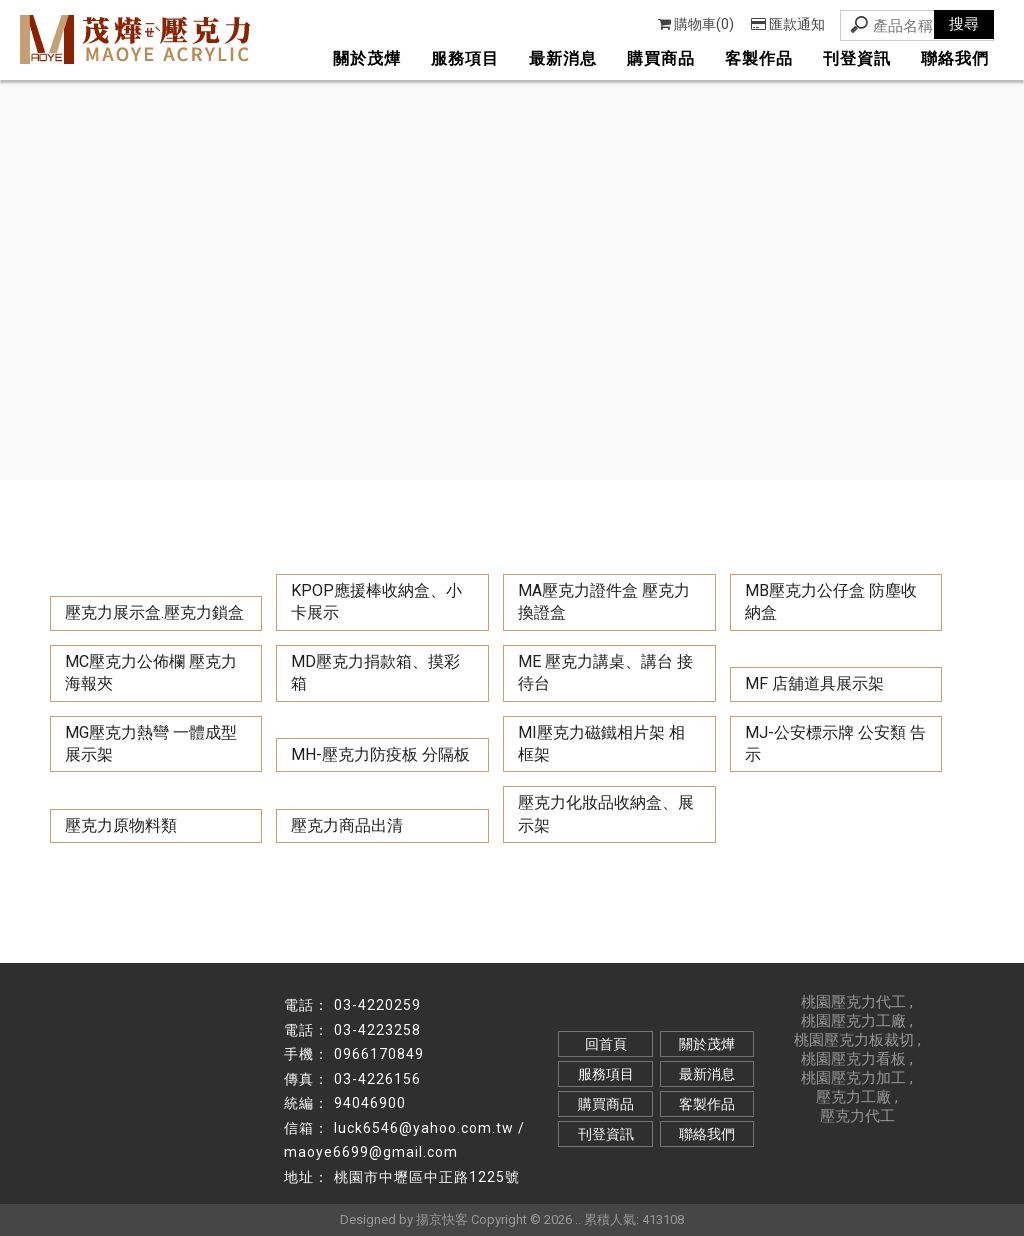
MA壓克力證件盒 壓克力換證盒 (604, 601)
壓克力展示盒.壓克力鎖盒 (154, 612)
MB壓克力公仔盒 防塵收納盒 (831, 601)
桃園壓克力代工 (853, 1002)
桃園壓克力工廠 (853, 1021)
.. (578, 1219)
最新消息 (563, 58)
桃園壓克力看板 (853, 1059)
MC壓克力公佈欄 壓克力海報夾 (151, 672)
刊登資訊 (857, 58)
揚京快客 (442, 1219)
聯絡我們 (955, 58)
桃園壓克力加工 (853, 1078)
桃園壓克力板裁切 (854, 1040)
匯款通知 (788, 24)
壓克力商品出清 (347, 825)
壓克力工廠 (853, 1097)
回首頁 (606, 1044)
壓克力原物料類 (121, 825)
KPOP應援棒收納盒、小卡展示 (376, 601)
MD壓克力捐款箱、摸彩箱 (375, 672)
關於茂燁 (367, 58)
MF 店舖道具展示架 (814, 683)
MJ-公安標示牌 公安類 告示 (835, 743)
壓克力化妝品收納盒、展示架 (606, 813)
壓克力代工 (857, 1116)
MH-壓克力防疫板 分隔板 (380, 754)
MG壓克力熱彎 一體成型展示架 (151, 743)
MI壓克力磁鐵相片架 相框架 (601, 743)
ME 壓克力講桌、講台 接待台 (605, 672)
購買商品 (661, 58)
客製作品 (759, 58)
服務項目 (465, 58)
